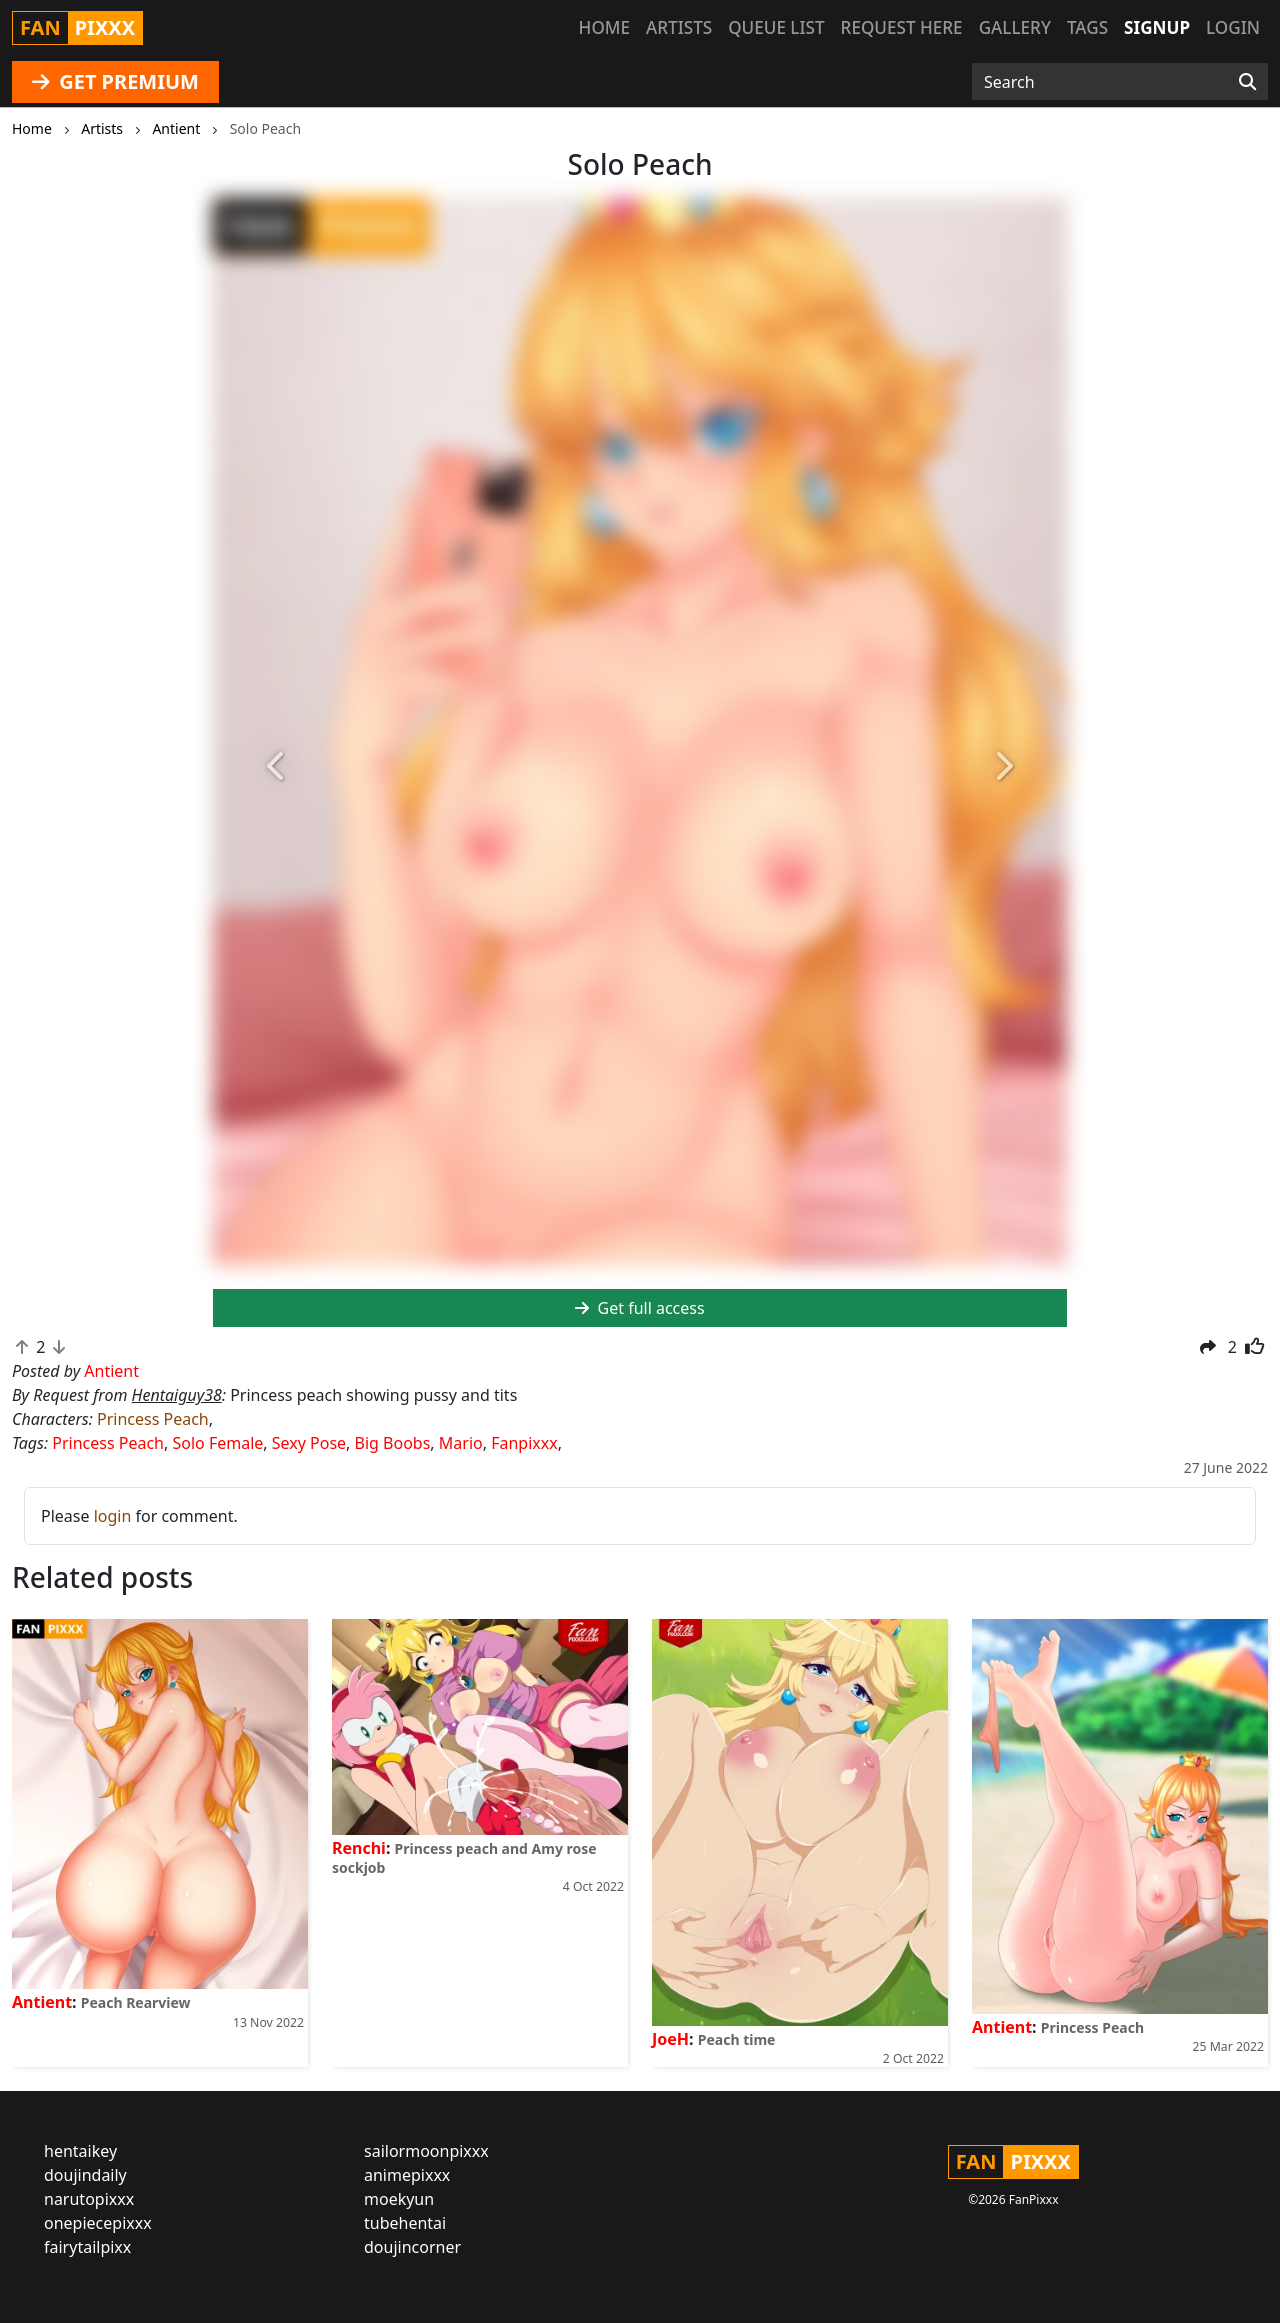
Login (1233, 27)
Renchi (359, 1848)
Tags (1087, 27)
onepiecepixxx (98, 2223)
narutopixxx (89, 2199)
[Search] (1247, 82)
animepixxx (407, 2175)
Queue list (776, 27)
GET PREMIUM (115, 81)
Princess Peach (153, 1419)
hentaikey (80, 2151)
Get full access (639, 1308)
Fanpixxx (524, 1443)
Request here (902, 27)
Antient (42, 2002)
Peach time (737, 2039)
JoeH (670, 2039)
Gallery (1015, 27)
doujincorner (412, 2247)
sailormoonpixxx (426, 2151)
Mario (461, 1443)
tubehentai (405, 2223)
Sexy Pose (309, 1443)
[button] (277, 767)
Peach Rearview (136, 2002)
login (113, 1516)
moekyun (399, 2199)
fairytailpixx (87, 2247)
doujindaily (85, 2175)
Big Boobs (393, 1443)
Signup (1157, 27)
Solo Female (217, 1443)
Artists (679, 27)
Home (604, 27)
